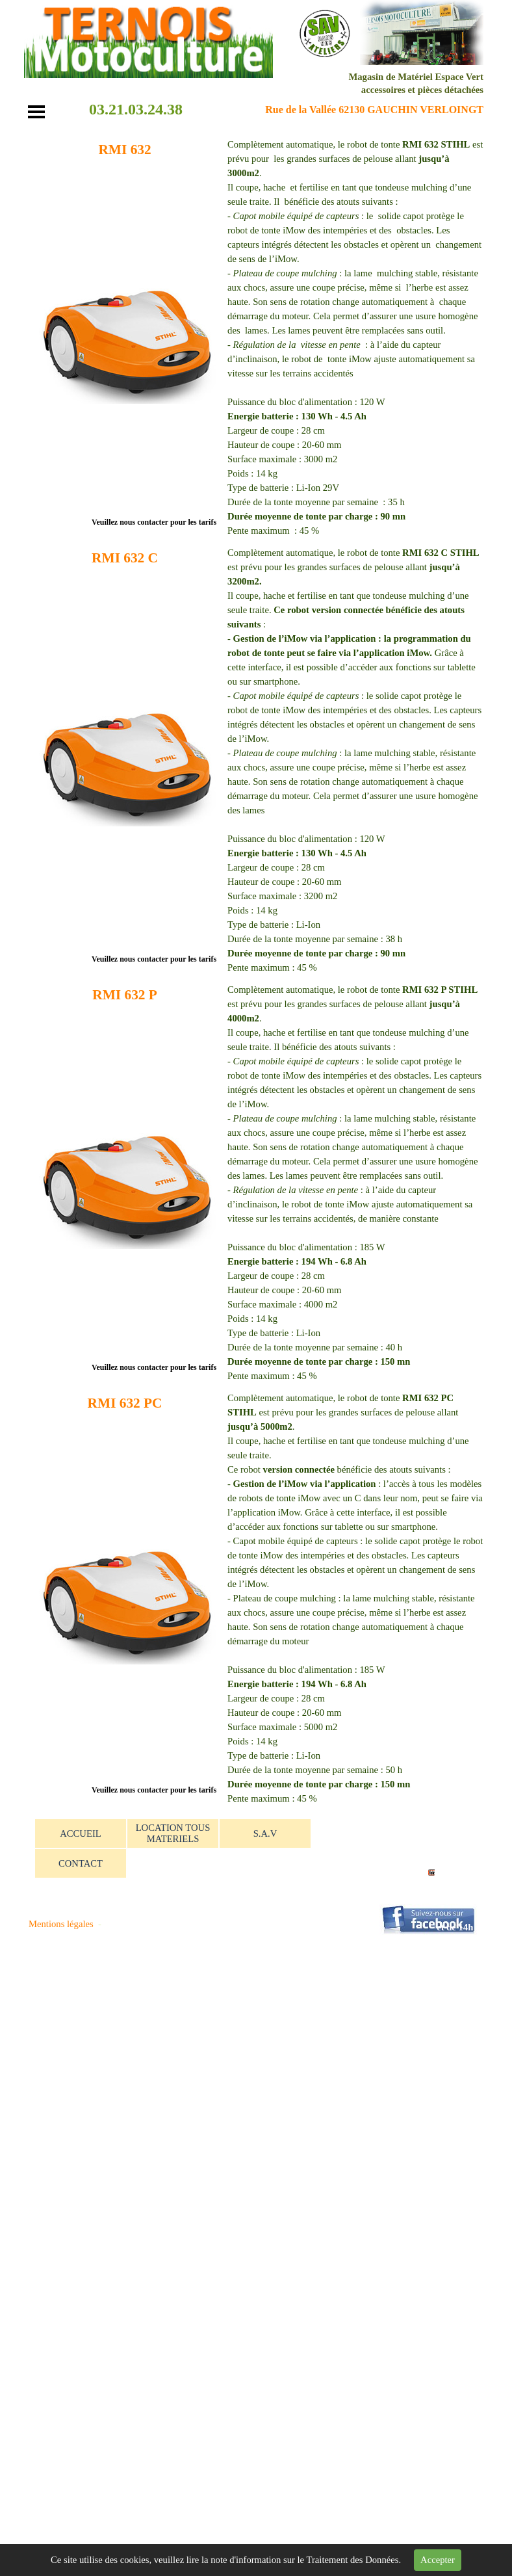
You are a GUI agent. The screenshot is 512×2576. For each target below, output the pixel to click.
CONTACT (80, 1863)
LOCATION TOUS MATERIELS (173, 1833)
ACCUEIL (80, 1833)
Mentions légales (61, 1924)
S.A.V (265, 1833)
